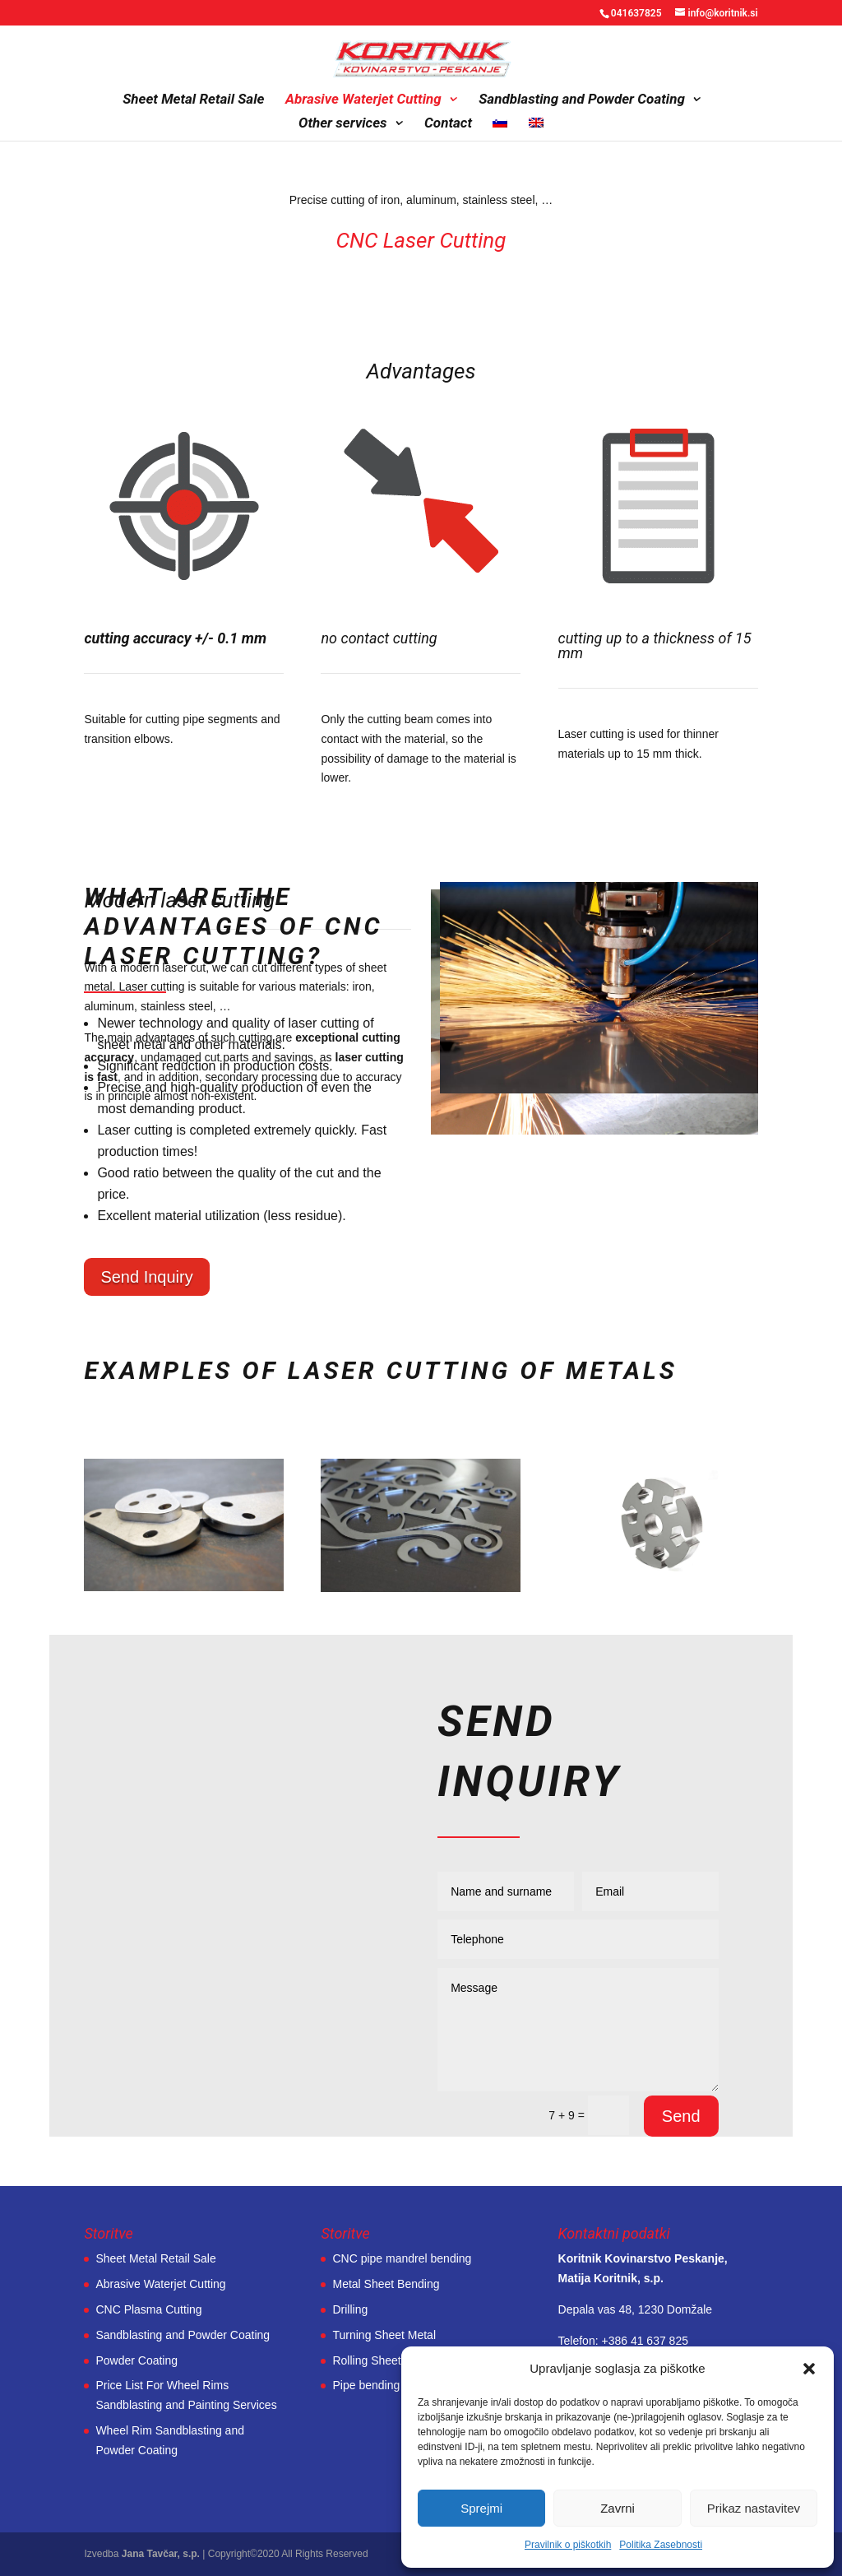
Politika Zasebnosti (660, 2544)
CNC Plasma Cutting (148, 2309)
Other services (342, 124)
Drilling (350, 2309)
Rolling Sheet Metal (382, 2360)
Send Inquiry (146, 1277)
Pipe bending (366, 2385)
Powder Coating (136, 2360)
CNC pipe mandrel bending (401, 2258)
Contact (448, 124)
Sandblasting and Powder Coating (582, 100)
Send (681, 2116)
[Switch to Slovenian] (500, 129)
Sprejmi (481, 2508)
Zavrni (617, 2508)
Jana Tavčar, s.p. (161, 2554)
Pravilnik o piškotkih (568, 2544)
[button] (809, 2368)
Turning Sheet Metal (384, 2335)
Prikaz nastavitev (753, 2508)
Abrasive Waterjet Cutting (363, 100)
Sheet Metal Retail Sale (193, 100)
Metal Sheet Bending (385, 2284)
